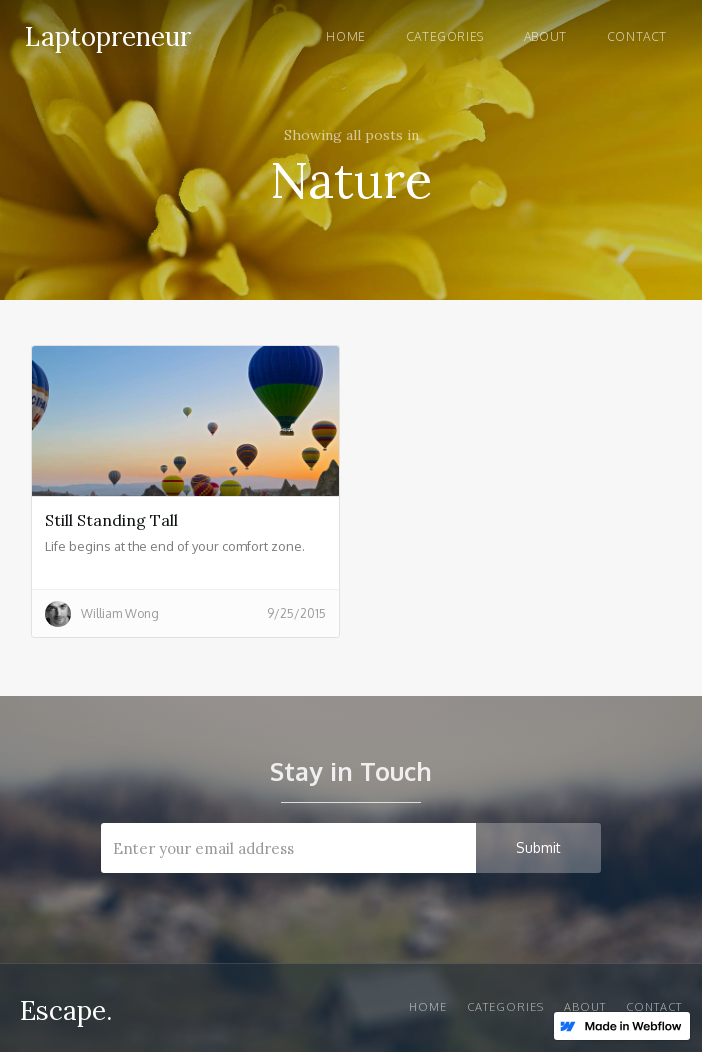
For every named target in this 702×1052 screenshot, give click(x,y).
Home (345, 36)
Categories (445, 36)
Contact (637, 36)
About (545, 36)
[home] (103, 33)
